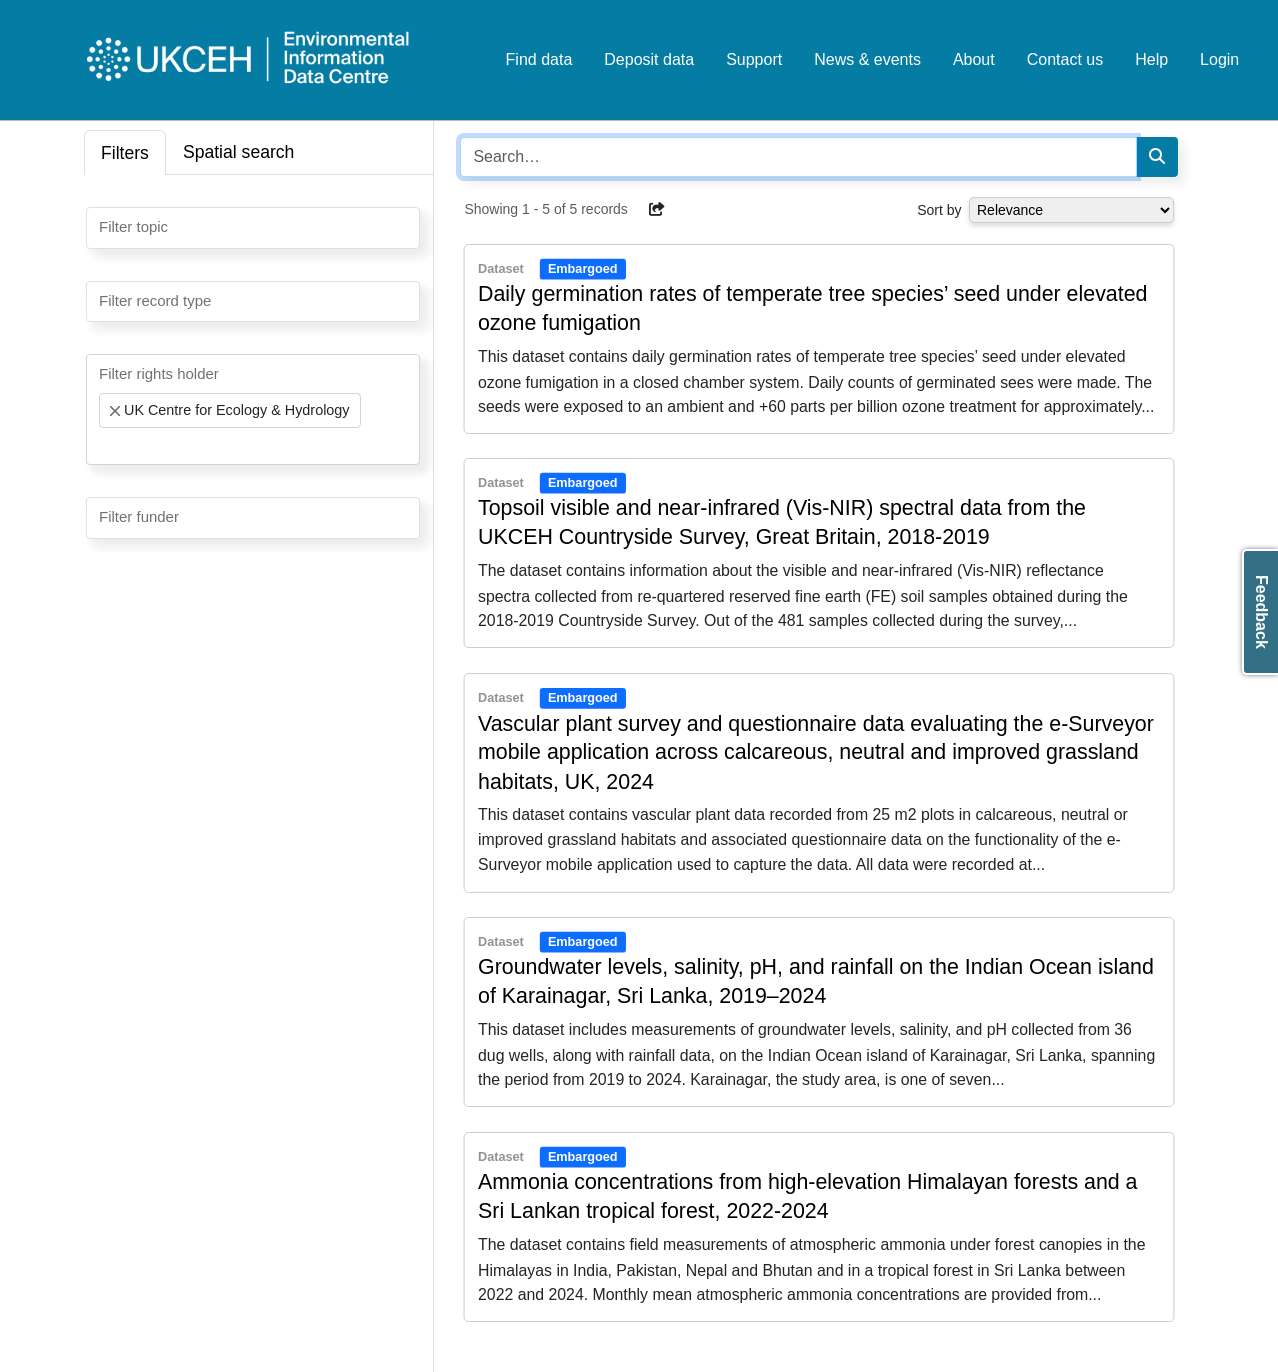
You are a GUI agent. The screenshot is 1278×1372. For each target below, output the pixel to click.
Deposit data (649, 59)
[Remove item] (115, 411)
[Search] (1157, 157)
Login (1219, 59)
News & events (867, 59)
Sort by (939, 210)
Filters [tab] (125, 153)
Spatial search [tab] (239, 152)
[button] (657, 209)
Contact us (1065, 59)
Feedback (1261, 612)
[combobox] (253, 228)
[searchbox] (105, 226)
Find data (539, 59)
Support (754, 59)
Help (1151, 59)
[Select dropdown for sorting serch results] (1071, 210)
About (974, 59)
